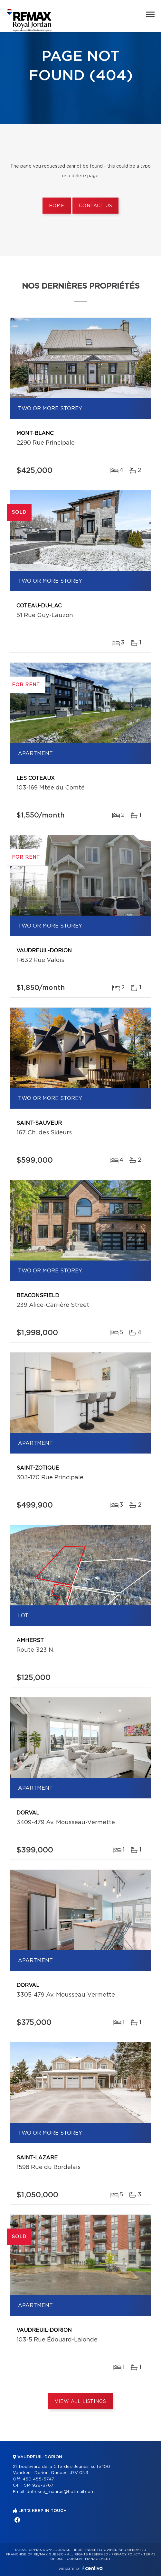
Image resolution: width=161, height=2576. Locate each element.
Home (56, 206)
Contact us (95, 206)
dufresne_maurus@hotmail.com (60, 2492)
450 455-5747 (38, 2479)
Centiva (92, 2568)
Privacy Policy (125, 2554)
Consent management (89, 2559)
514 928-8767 (38, 2485)
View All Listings (80, 2401)
